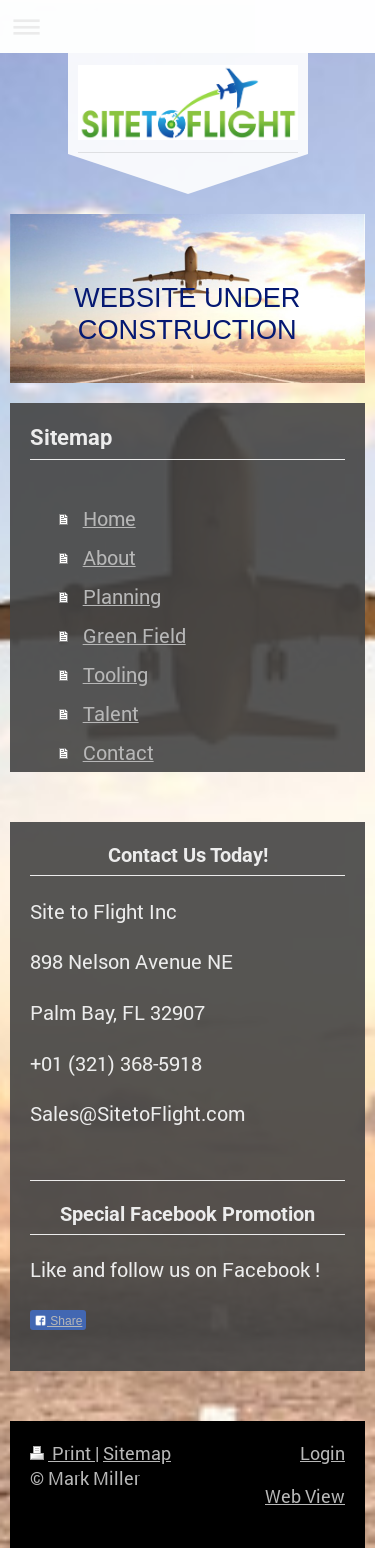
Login (322, 1453)
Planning (122, 596)
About (109, 557)
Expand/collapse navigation (187, 26)
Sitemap (137, 1453)
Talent (111, 713)
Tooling (115, 674)
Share (58, 1321)
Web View (305, 1496)
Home (109, 518)
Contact (118, 752)
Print (62, 1453)
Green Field (134, 635)
